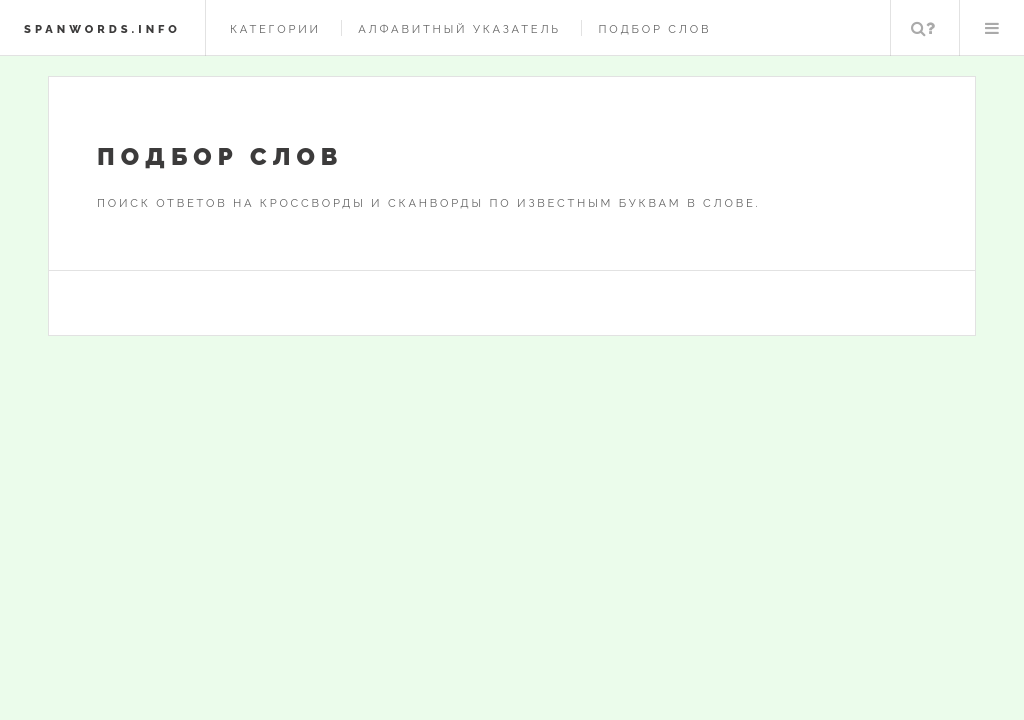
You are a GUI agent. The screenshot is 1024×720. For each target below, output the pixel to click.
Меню (992, 28)
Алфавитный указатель (459, 29)
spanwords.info (102, 29)
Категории (275, 29)
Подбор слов (654, 29)
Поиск (923, 28)
